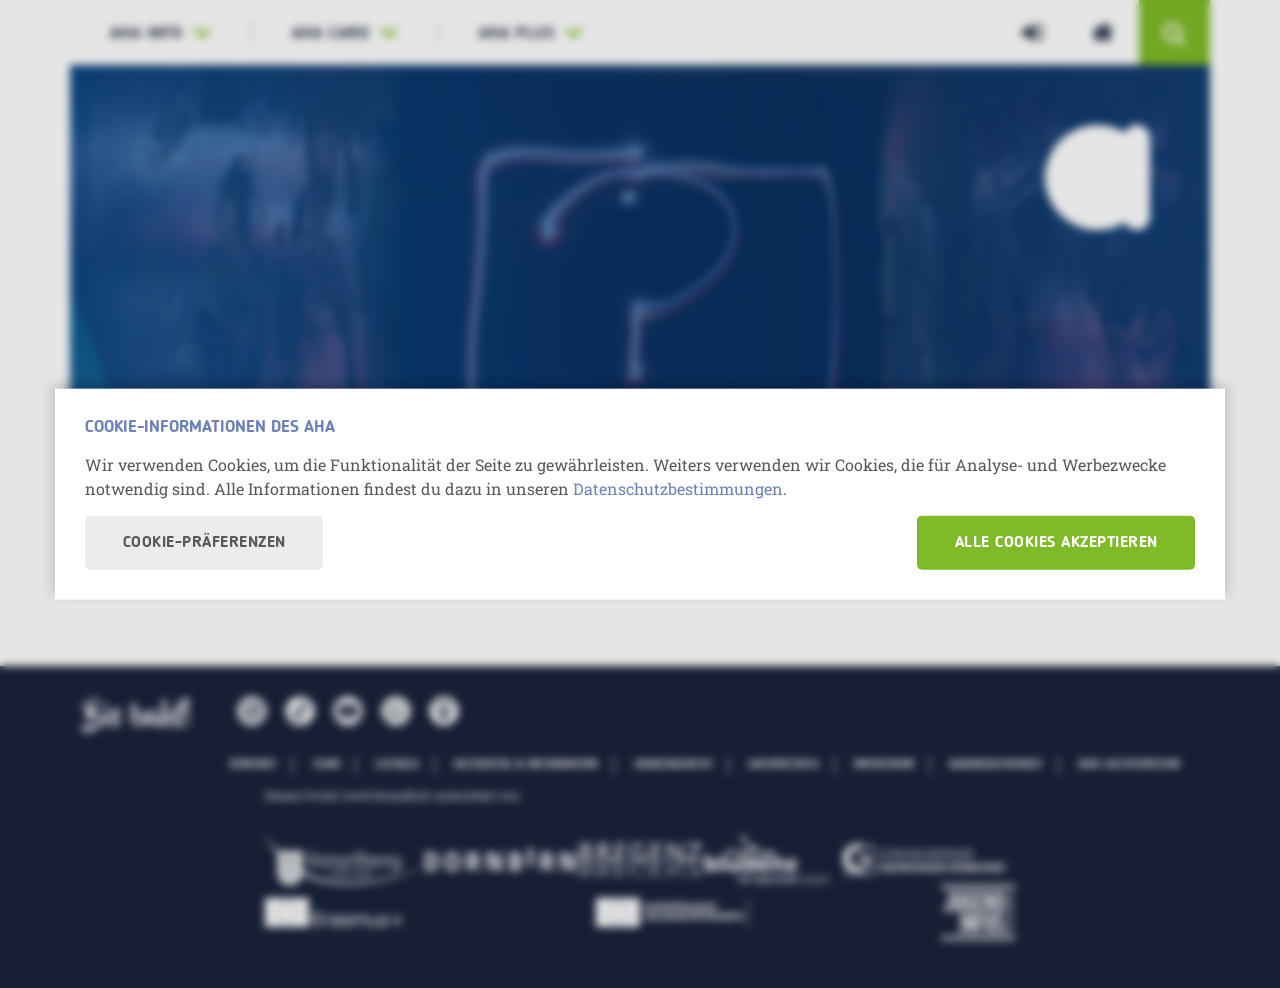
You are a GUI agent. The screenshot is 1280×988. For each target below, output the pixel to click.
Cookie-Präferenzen (204, 542)
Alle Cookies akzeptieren (1056, 542)
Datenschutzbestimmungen (678, 487)
